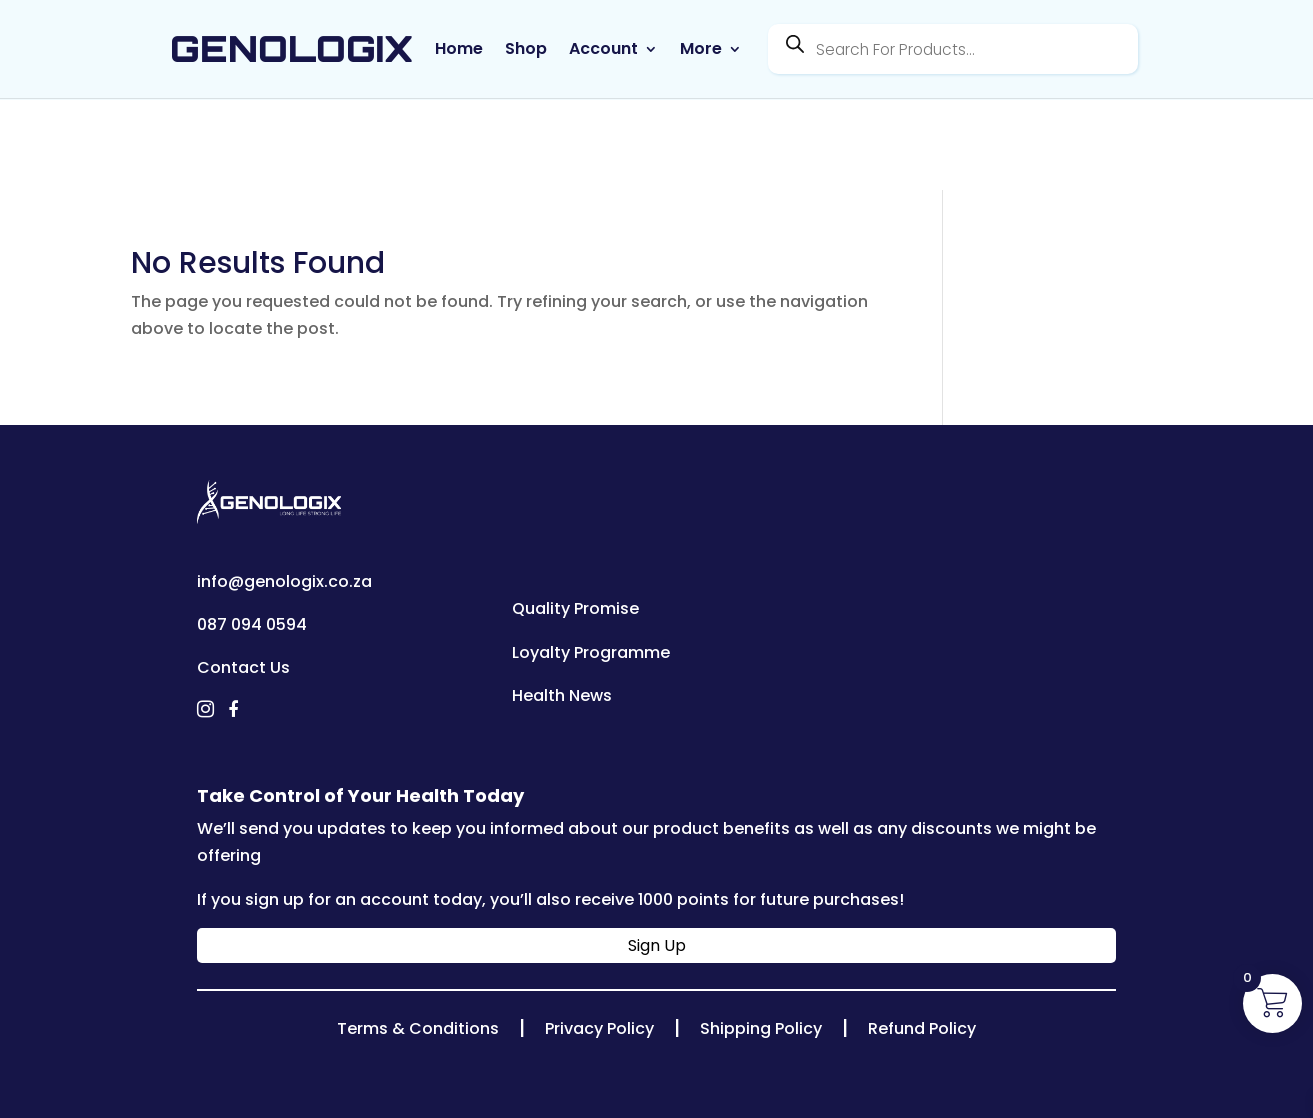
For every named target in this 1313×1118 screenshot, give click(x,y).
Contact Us (243, 667)
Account (603, 49)
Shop (526, 49)
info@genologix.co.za (284, 581)
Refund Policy (922, 1028)
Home (459, 49)
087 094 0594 (252, 624)
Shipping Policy (761, 1028)
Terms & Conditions (418, 1028)
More (701, 49)
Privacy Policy (599, 1028)
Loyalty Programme (591, 652)
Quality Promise (575, 608)
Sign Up (657, 945)
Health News (562, 695)
